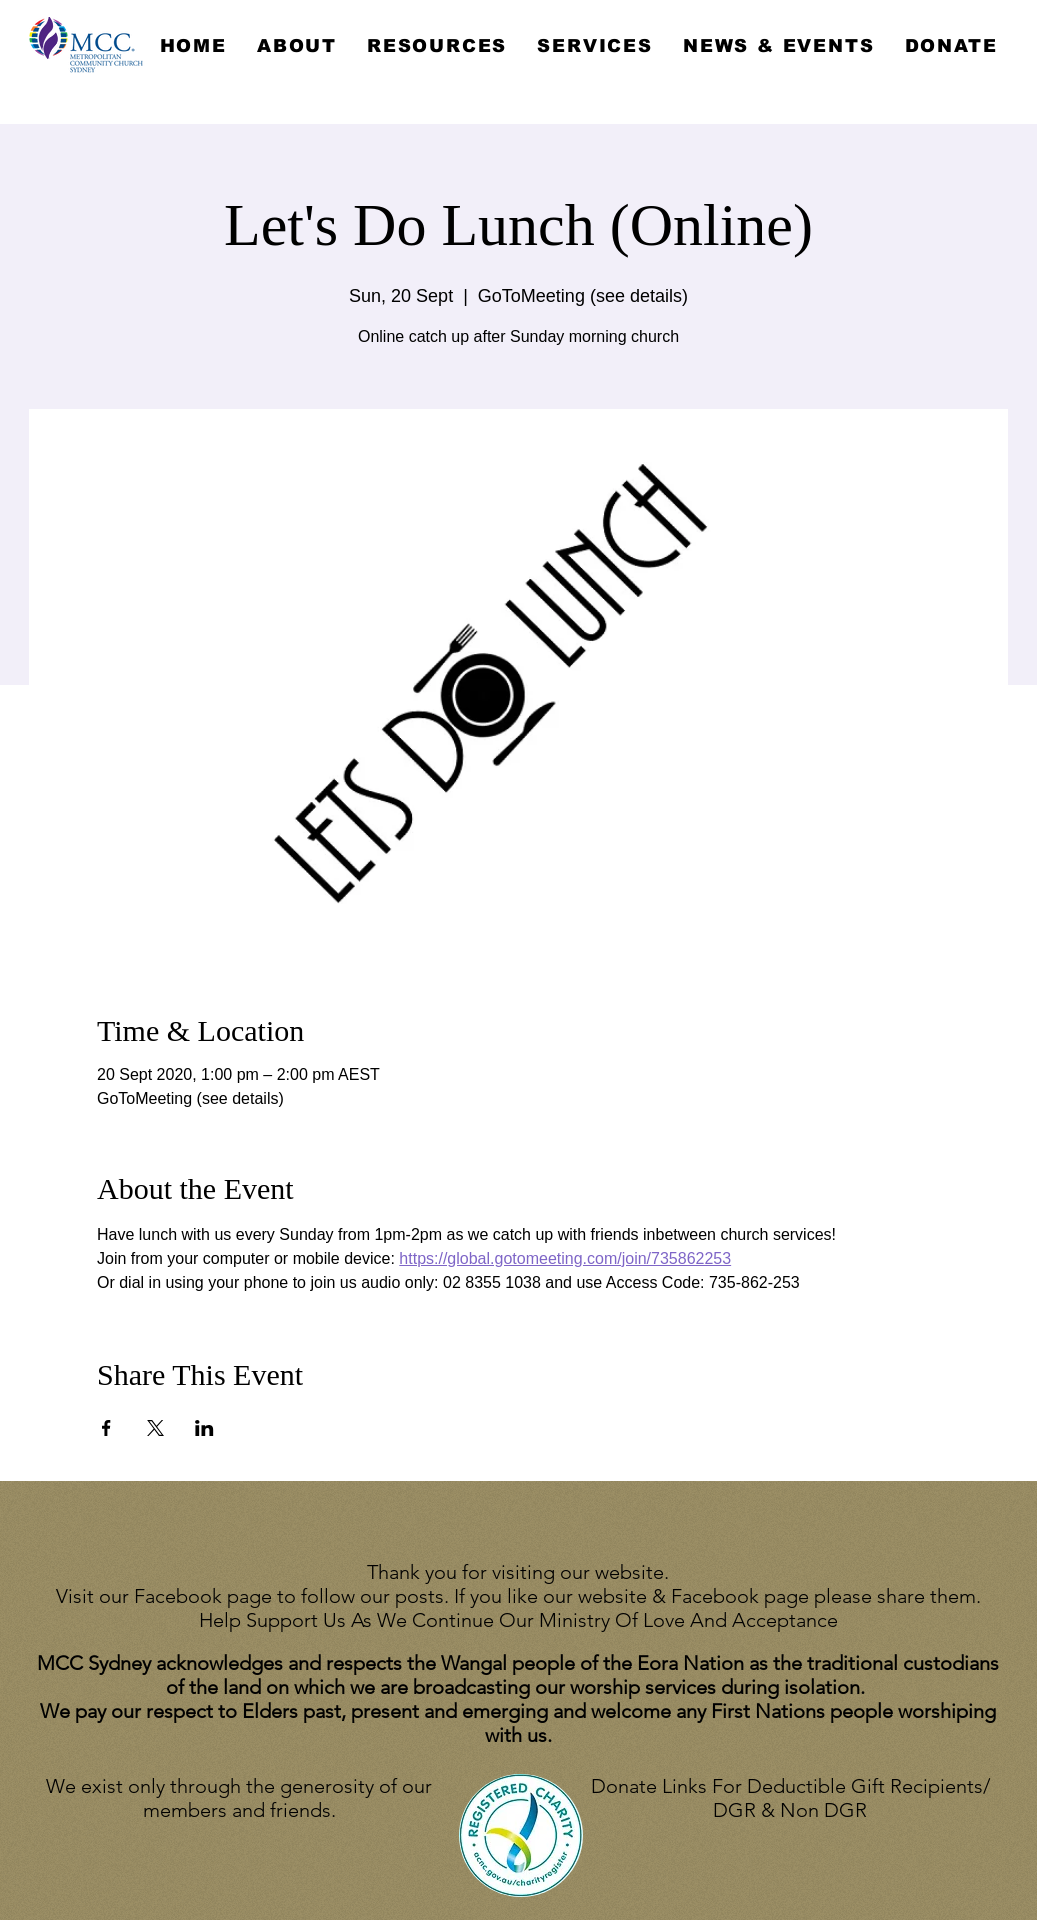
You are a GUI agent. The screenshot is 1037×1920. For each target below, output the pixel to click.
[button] (297, 46)
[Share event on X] (155, 1428)
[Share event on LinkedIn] (204, 1428)
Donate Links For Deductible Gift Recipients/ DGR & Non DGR (790, 1798)
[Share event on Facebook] (106, 1428)
